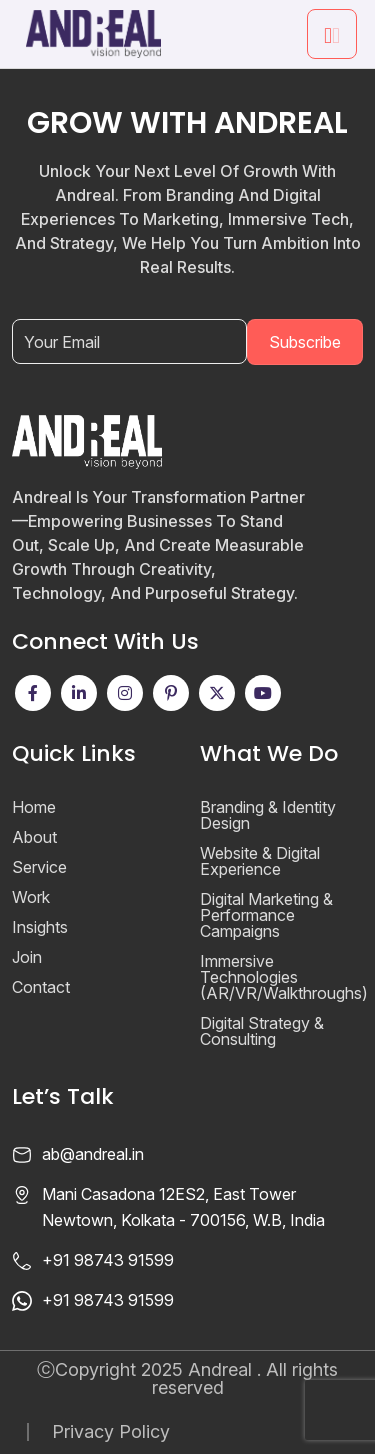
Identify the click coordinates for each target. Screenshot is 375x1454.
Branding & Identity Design (268, 815)
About (34, 837)
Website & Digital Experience (260, 861)
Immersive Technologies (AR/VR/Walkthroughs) (284, 977)
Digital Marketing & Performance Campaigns (266, 915)
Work (31, 897)
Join (27, 957)
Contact (41, 987)
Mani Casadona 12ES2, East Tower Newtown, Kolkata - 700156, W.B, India (183, 1207)
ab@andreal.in (93, 1154)
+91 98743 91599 (108, 1260)
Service (39, 867)
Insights (40, 927)
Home (34, 807)
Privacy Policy (111, 1432)
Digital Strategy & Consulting (262, 1031)
